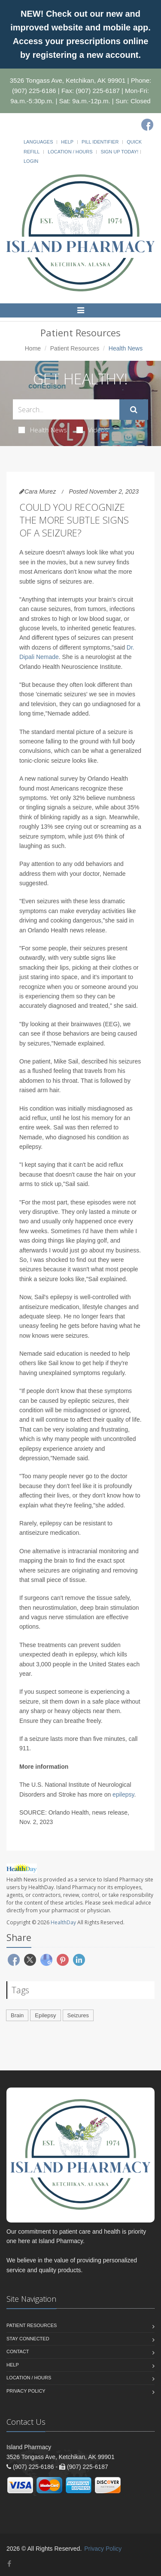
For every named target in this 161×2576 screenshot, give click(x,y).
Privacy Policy (26, 2390)
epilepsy (123, 1794)
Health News (42, 429)
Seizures (78, 2015)
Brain (17, 2015)
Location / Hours (70, 151)
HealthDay (63, 1922)
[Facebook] (147, 125)
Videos (92, 429)
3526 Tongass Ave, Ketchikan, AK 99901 (68, 80)
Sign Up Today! (119, 151)
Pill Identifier (100, 141)
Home (33, 348)
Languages (38, 141)
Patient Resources (74, 348)
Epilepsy (45, 2015)
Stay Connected (27, 2338)
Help (67, 141)
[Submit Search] (133, 409)
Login (31, 161)
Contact (17, 2351)
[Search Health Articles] (66, 409)
